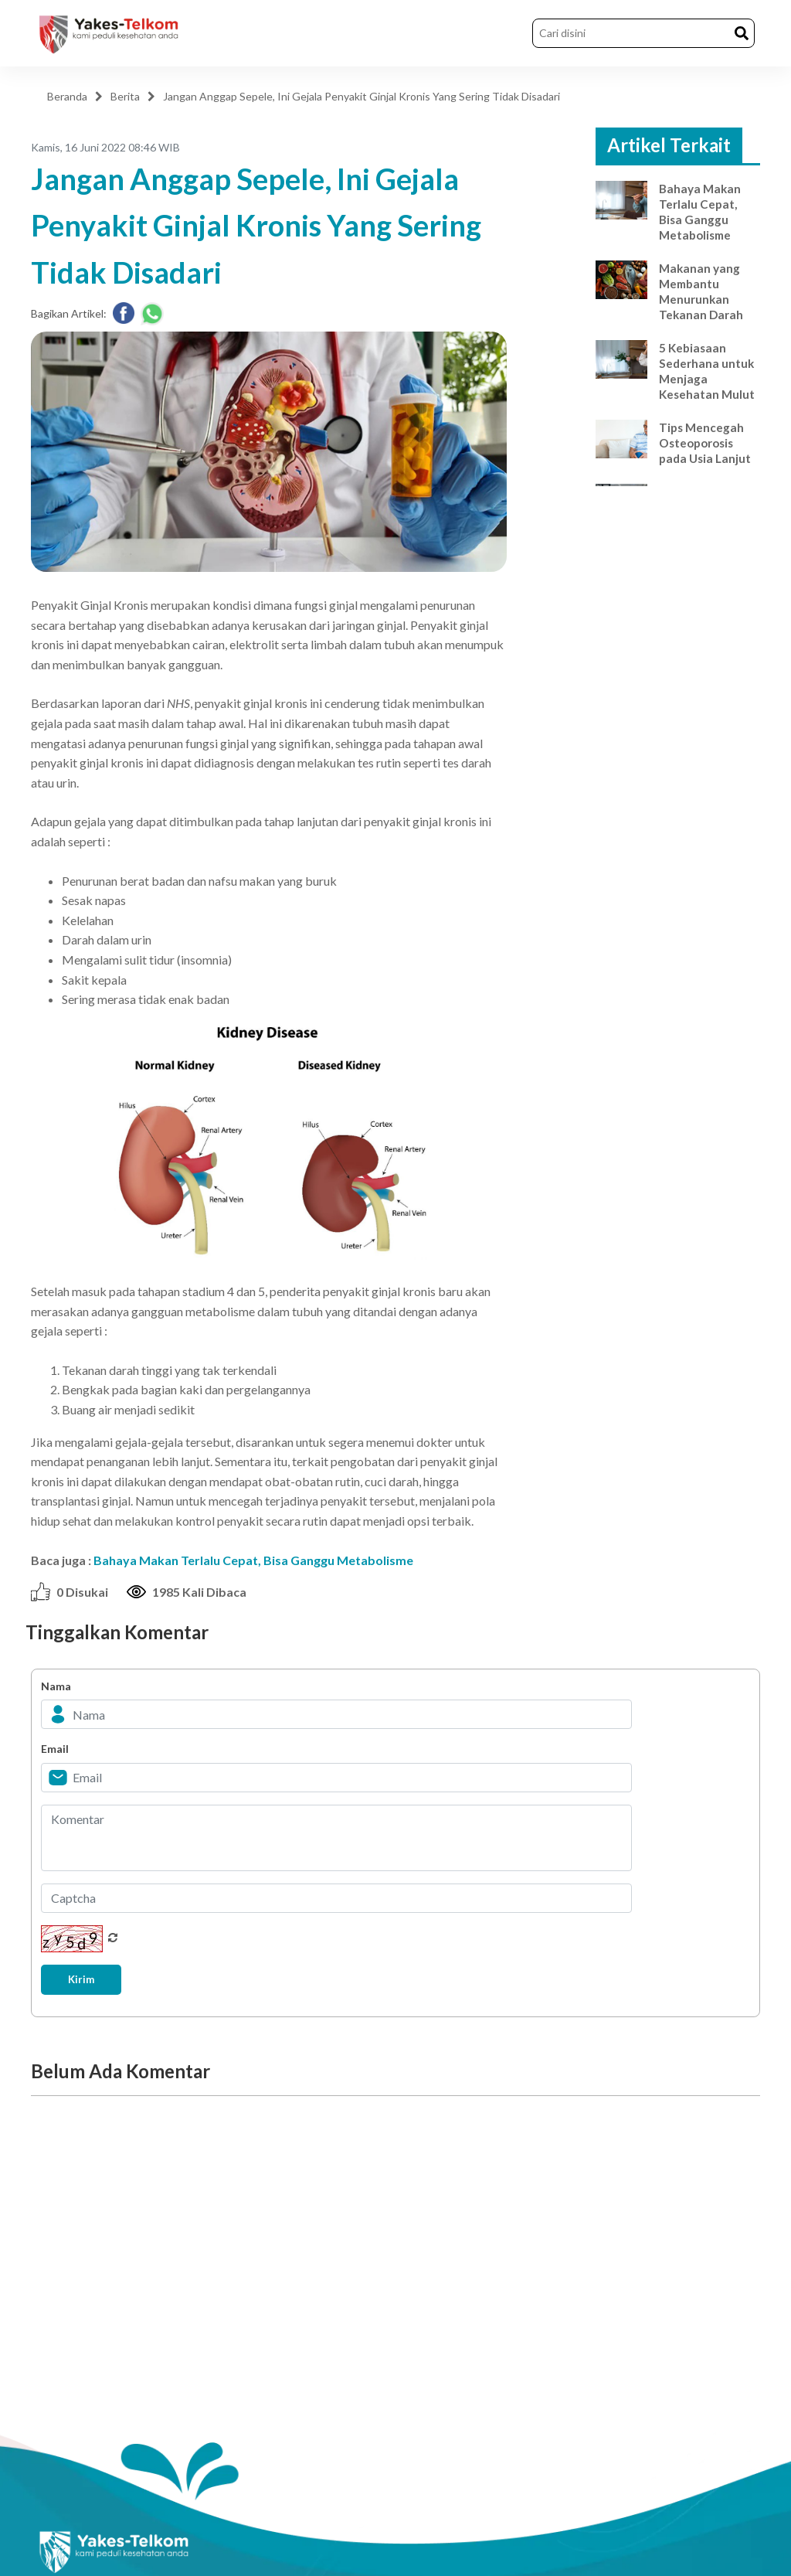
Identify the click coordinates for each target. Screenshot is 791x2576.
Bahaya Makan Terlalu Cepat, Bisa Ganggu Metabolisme (253, 1560)
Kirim (86, 1979)
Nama (56, 1686)
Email (55, 1748)
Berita (125, 96)
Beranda (67, 96)
